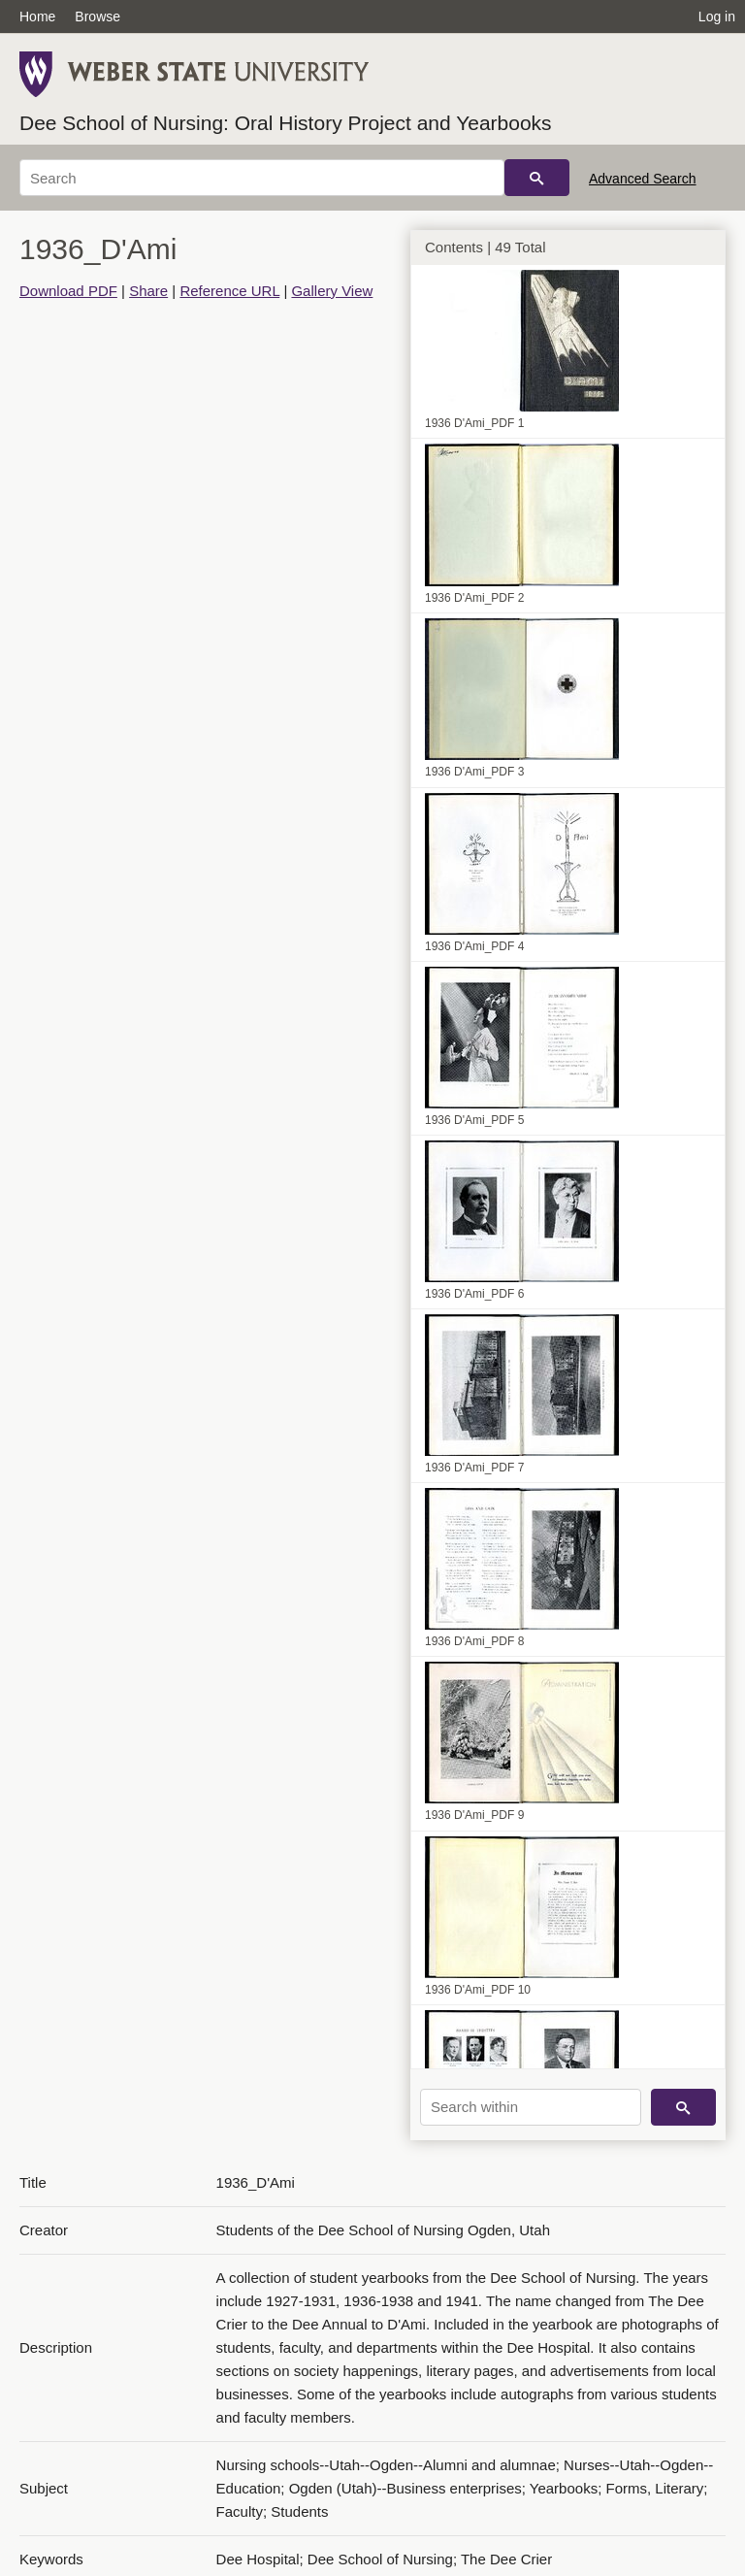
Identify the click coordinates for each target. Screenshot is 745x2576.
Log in (716, 16)
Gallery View (331, 290)
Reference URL (229, 290)
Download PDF (68, 290)
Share (148, 290)
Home (37, 16)
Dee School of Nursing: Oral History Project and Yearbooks (285, 123)
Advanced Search (642, 178)
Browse (97, 16)
